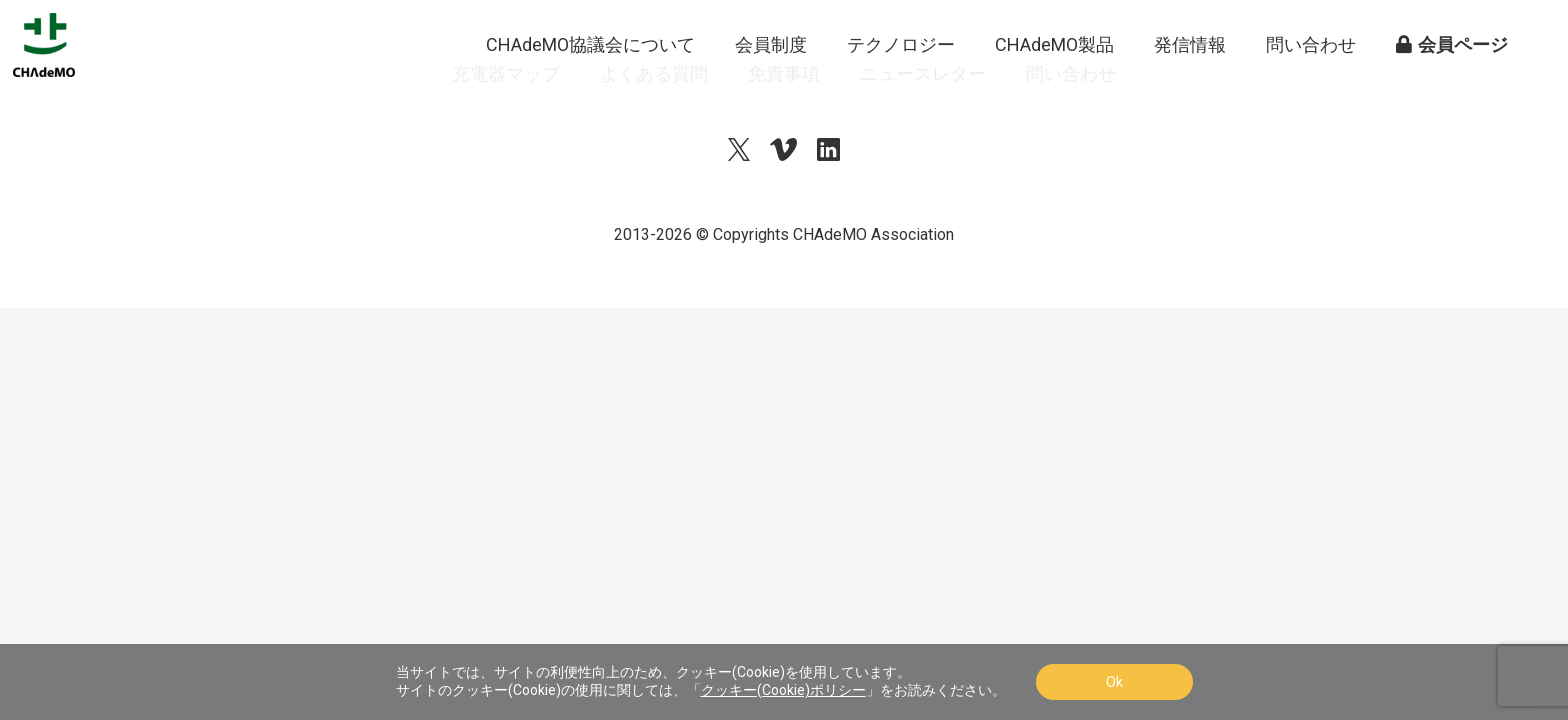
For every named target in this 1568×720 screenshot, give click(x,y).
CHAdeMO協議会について (590, 89)
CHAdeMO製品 (1054, 89)
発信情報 (1190, 89)
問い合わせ (1311, 89)
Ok (1114, 682)
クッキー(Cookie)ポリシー (783, 690)
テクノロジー (901, 89)
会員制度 (771, 89)
